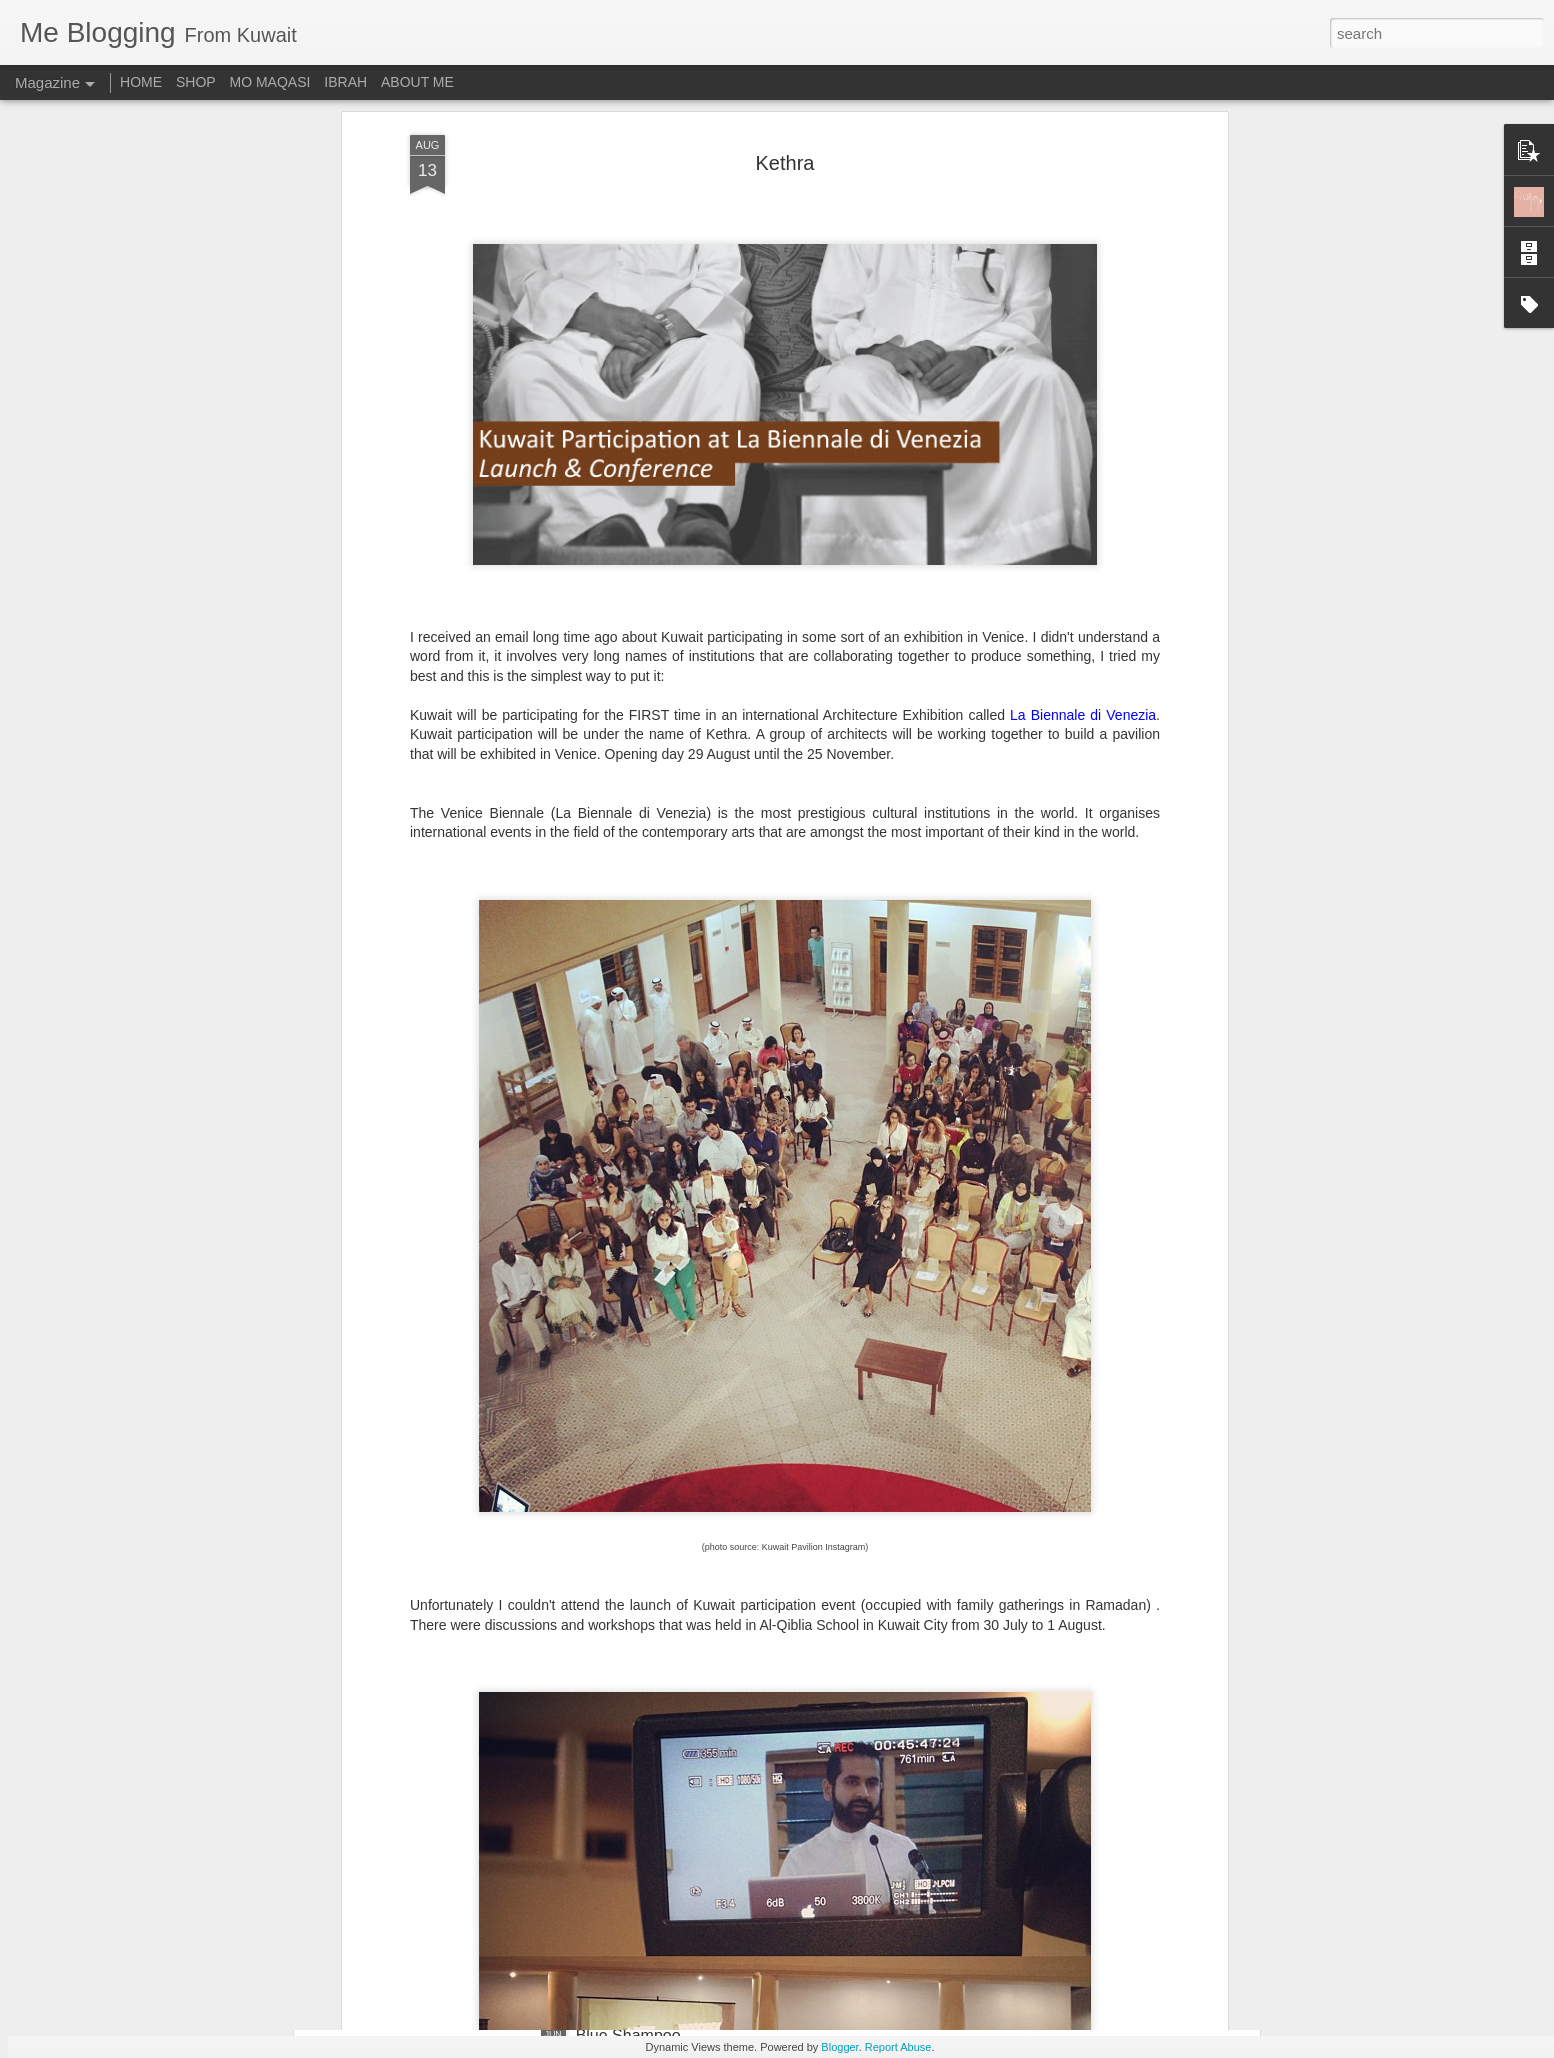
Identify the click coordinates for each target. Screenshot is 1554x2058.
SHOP (196, 82)
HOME (141, 82)
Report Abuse (898, 2047)
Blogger (839, 2047)
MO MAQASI (270, 82)
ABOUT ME (417, 82)
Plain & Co (614, 1808)
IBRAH (345, 82)
